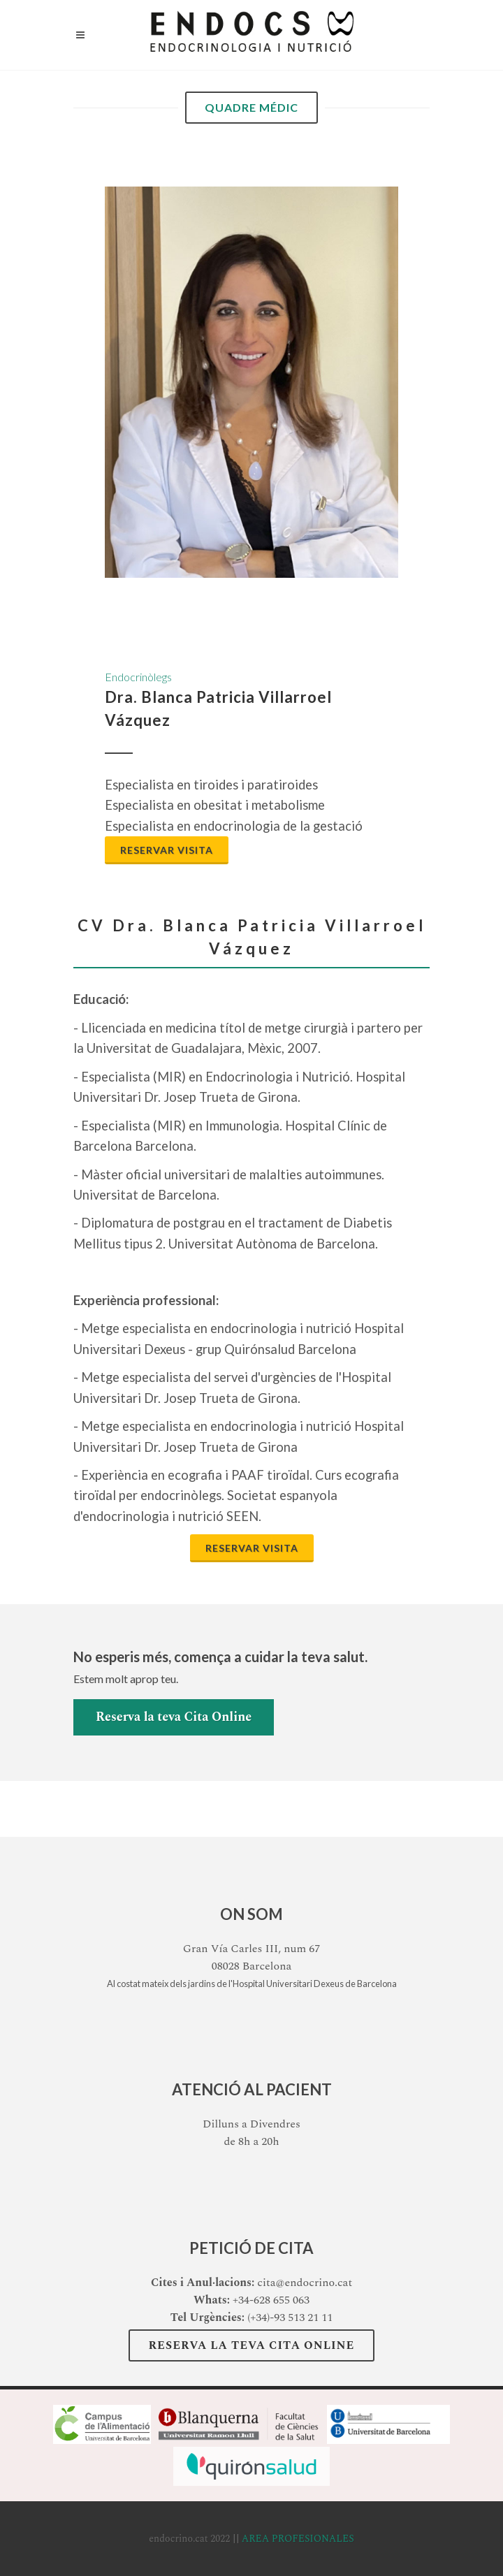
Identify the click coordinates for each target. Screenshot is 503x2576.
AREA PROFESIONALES (298, 2538)
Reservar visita (166, 850)
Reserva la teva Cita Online (174, 1717)
